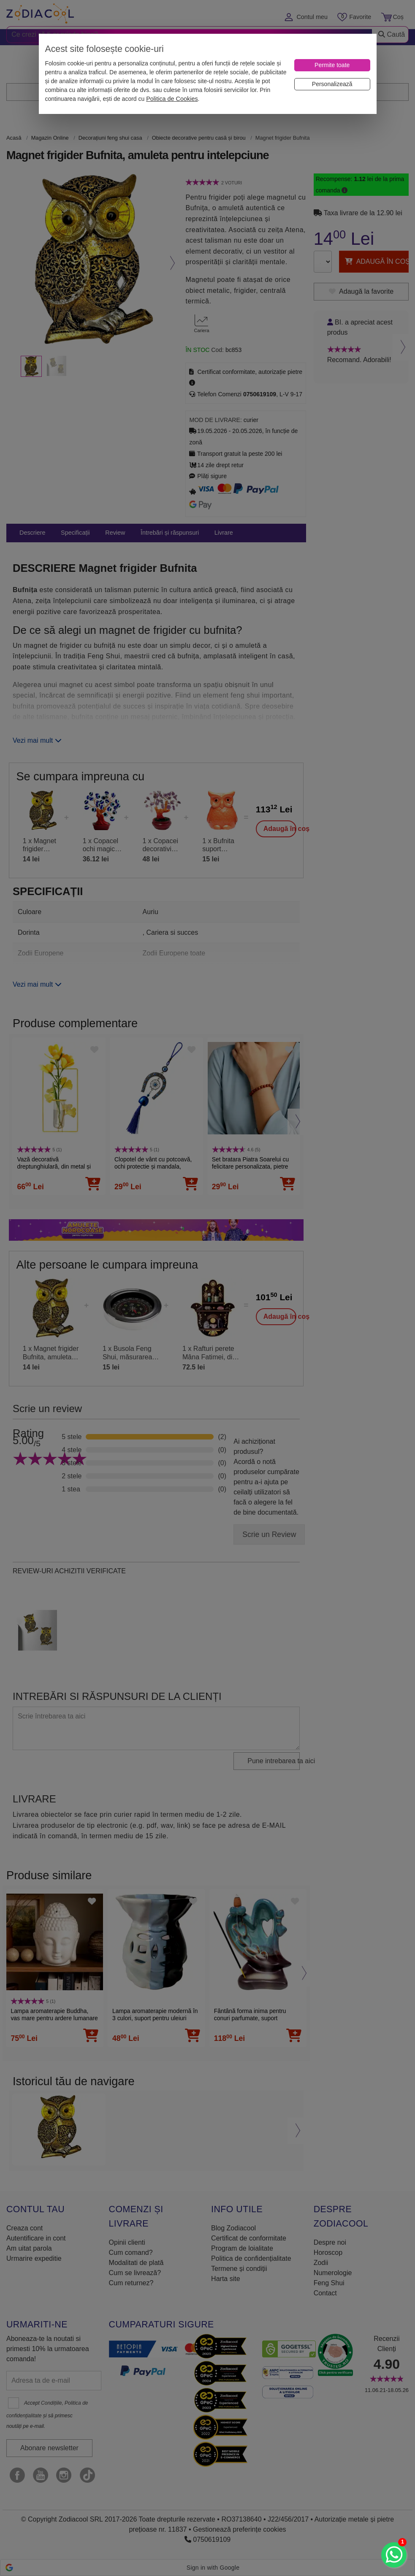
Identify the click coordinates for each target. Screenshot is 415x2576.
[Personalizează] (332, 84)
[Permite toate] (332, 65)
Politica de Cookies (172, 98)
